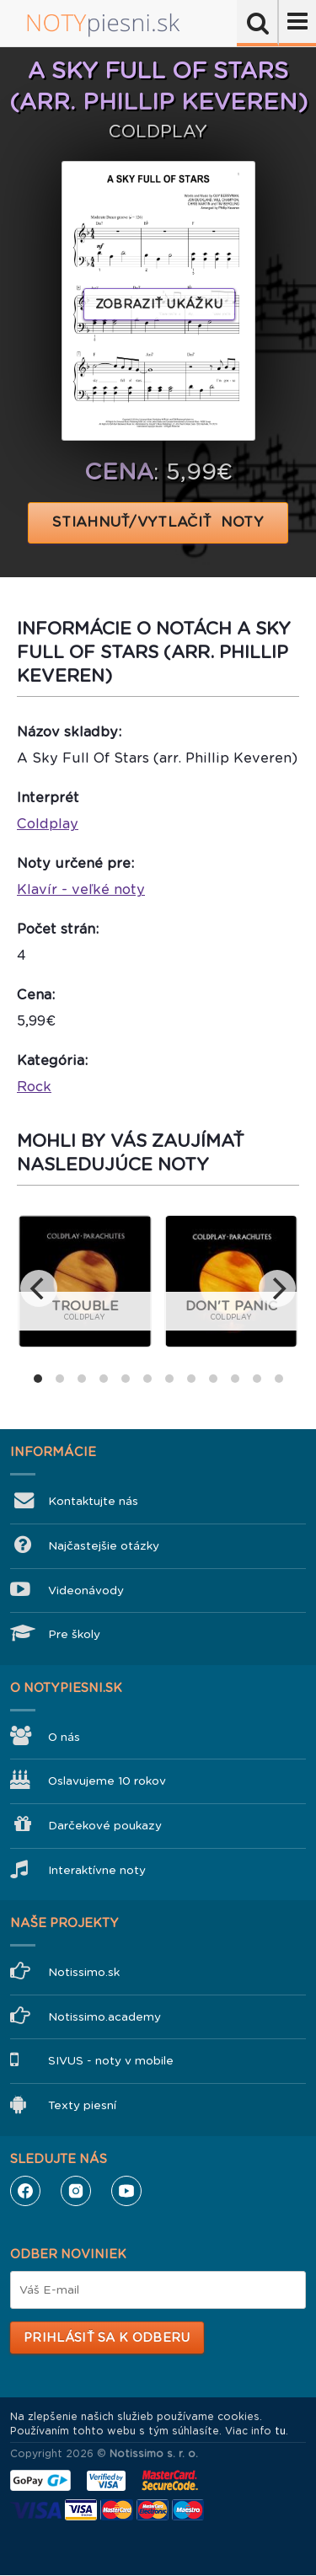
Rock (34, 1087)
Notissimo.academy (104, 2017)
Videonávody (86, 1590)
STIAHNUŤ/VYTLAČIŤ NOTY (158, 522)
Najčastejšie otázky (103, 1546)
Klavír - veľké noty (81, 889)
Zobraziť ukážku (159, 304)
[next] (277, 1288)
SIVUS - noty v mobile (111, 2060)
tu (280, 2431)
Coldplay (47, 824)
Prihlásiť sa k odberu (107, 2337)
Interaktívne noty (97, 1870)
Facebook (25, 2191)
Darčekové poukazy (105, 1825)
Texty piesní (82, 2105)
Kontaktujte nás (93, 1501)
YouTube (126, 2191)
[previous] (38, 1288)
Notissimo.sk (84, 1972)
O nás (64, 1737)
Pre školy (74, 1634)
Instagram (76, 2191)
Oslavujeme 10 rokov (107, 1781)
